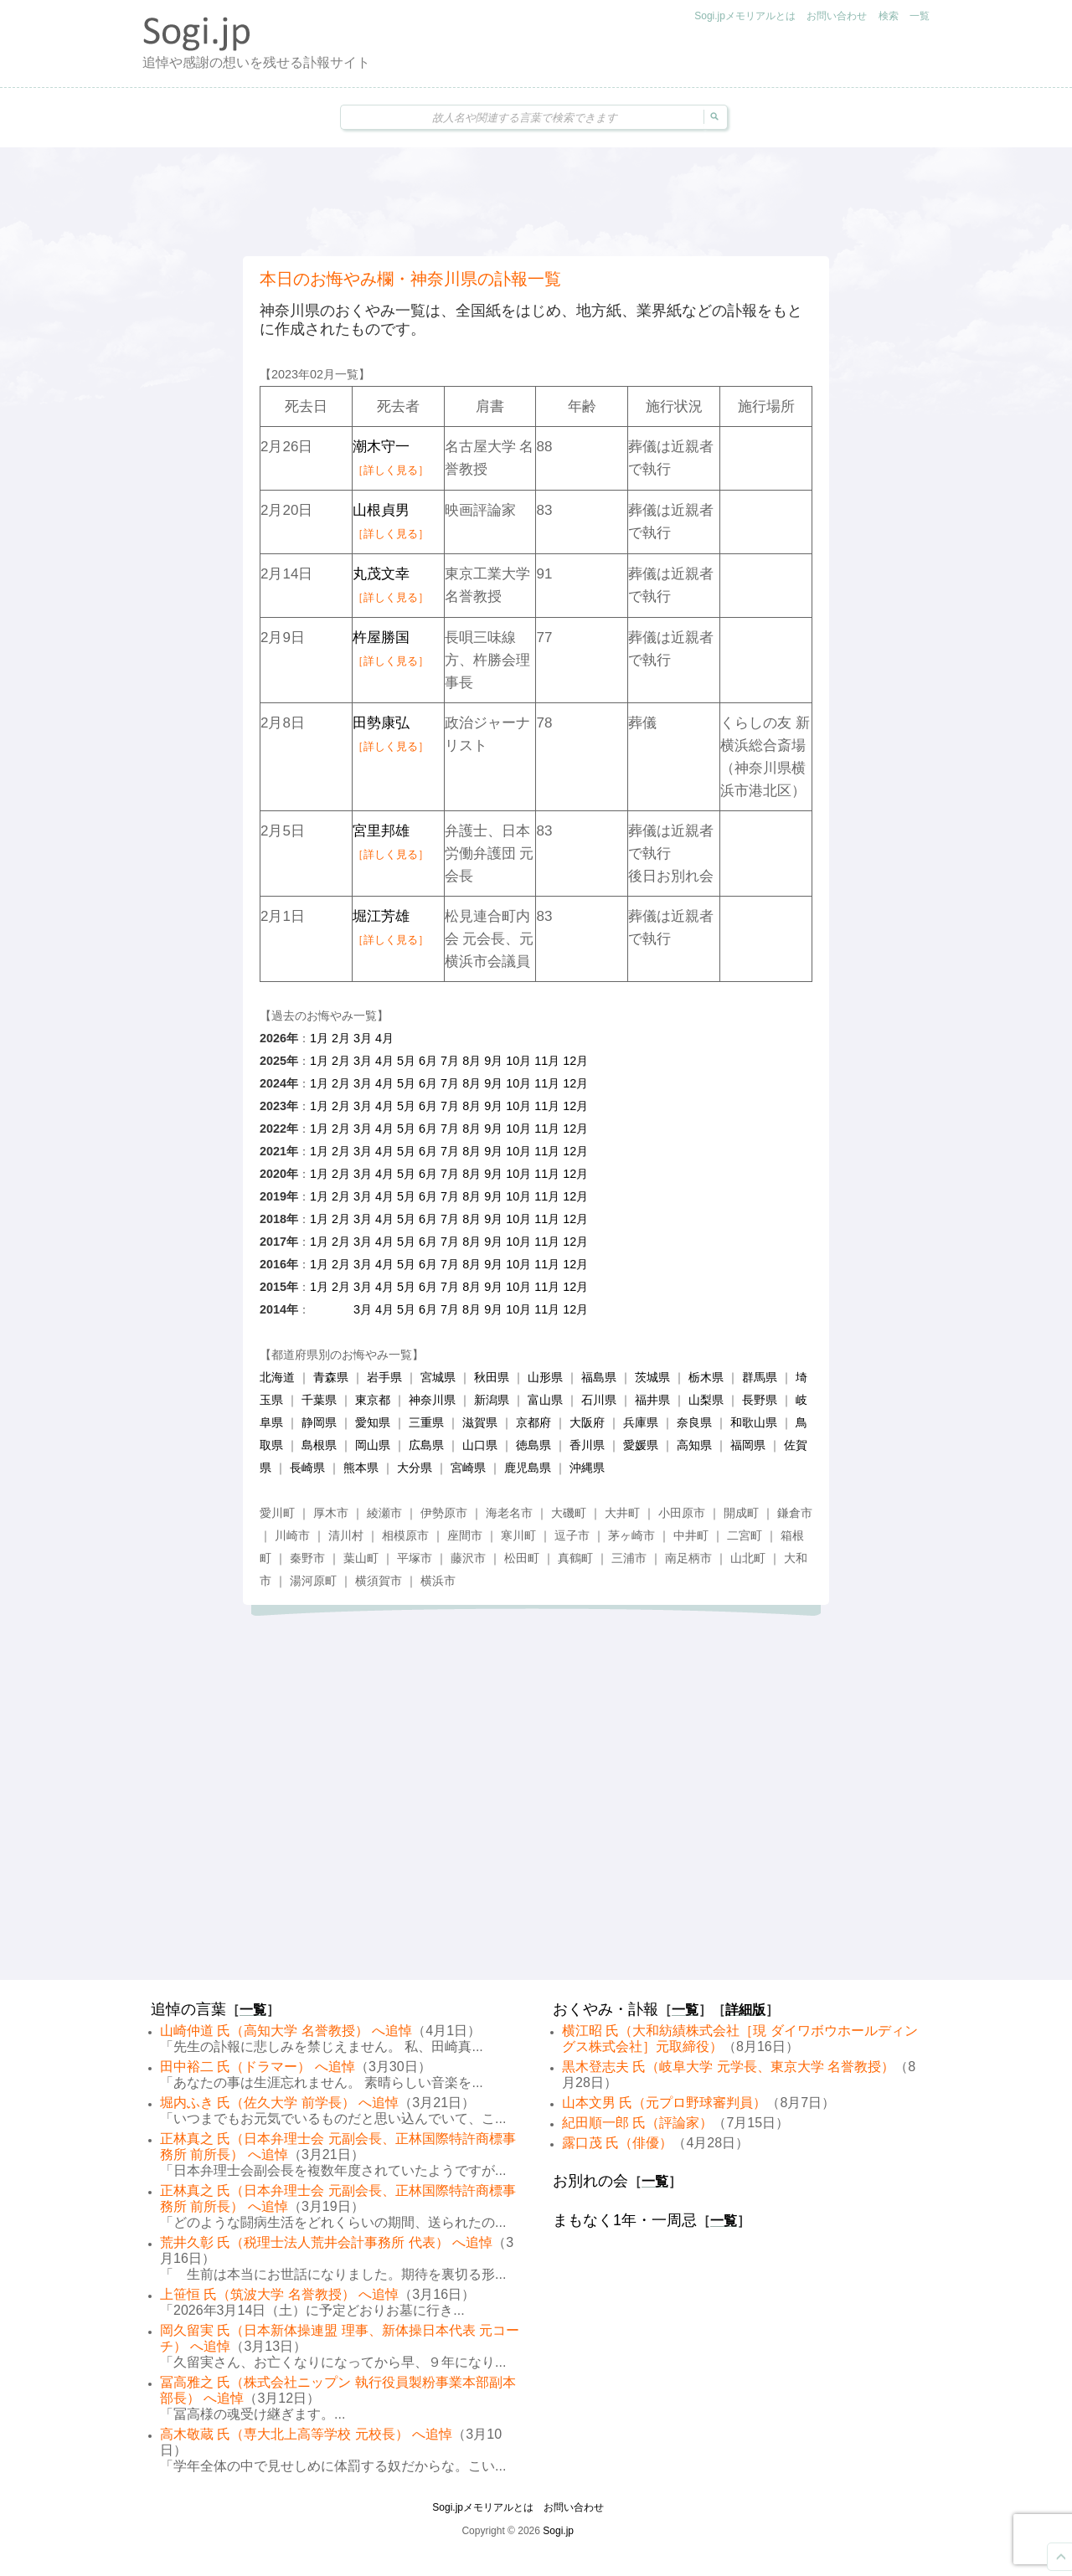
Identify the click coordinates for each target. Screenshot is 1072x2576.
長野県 (759, 1399)
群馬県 (759, 1377)
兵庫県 (640, 1422)
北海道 (277, 1377)
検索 (889, 16)
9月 (493, 1060)
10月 (518, 1060)
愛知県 (372, 1422)
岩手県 (384, 1377)
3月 (362, 1038)
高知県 (694, 1445)
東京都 (372, 1399)
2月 (341, 1038)
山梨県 (706, 1399)
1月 (319, 1038)
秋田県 (491, 1377)
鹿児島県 (527, 1467)
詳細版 (745, 2010)
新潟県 (491, 1399)
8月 (471, 1060)
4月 (384, 1038)
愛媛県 (640, 1445)
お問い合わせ (837, 16)
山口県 (479, 1445)
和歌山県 (753, 1422)
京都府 (533, 1422)
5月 (406, 1060)
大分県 (414, 1467)
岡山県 (372, 1445)
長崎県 (307, 1467)
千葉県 (319, 1399)
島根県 (319, 1445)
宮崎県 (468, 1467)
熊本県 (361, 1467)
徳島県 (533, 1445)
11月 (546, 1060)
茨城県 (652, 1377)
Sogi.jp (558, 2531)
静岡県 (319, 1422)
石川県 (598, 1399)
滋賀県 (479, 1422)
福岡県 (747, 1445)
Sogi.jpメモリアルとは (745, 16)
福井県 (652, 1399)
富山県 (545, 1399)
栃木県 (706, 1377)
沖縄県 (587, 1467)
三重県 (426, 1422)
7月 (450, 1060)
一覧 (920, 16)
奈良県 (694, 1422)
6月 (428, 1060)
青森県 (330, 1377)
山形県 (545, 1377)
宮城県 (438, 1377)
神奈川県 (432, 1399)
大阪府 (587, 1422)
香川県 (587, 1445)
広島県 (426, 1445)
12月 (575, 1060)
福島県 (598, 1377)
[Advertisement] (536, 201)
